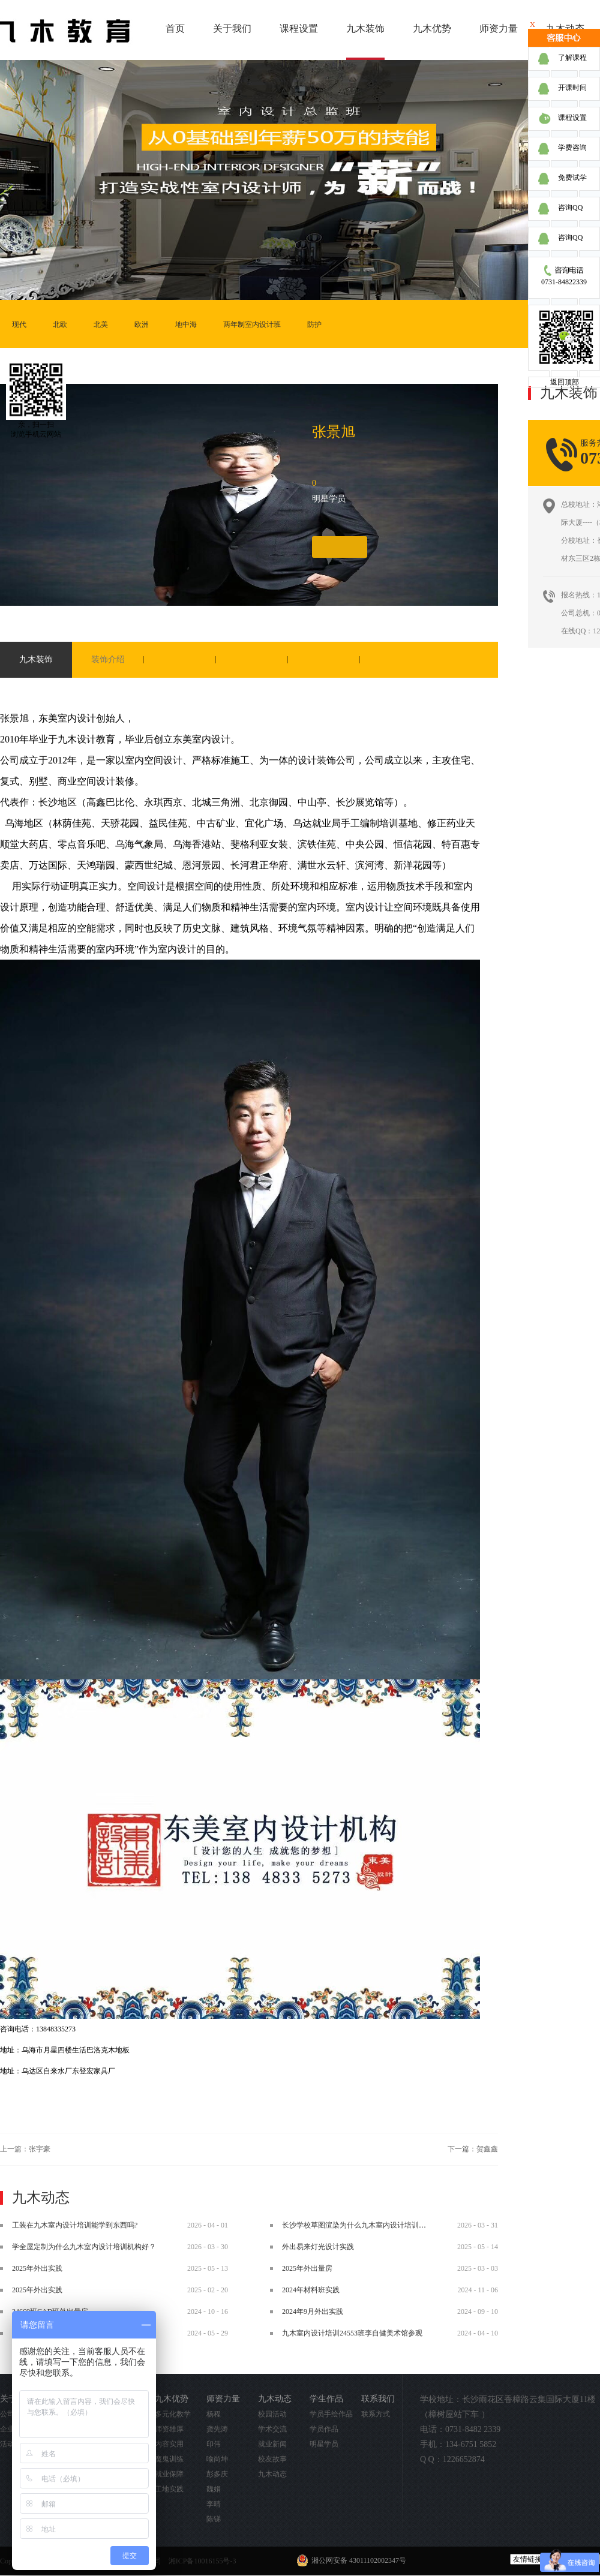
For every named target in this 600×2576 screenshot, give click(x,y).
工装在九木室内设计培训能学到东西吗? (74, 2225)
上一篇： (25, 2149)
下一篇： (473, 2149)
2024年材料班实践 (311, 2290)
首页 (175, 28)
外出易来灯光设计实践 (318, 2247)
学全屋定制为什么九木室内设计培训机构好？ (84, 2247)
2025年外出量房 (307, 2268)
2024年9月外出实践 (312, 2311)
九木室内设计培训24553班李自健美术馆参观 (352, 2333)
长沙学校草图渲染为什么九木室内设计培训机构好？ (365, 2225)
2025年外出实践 (37, 2268)
